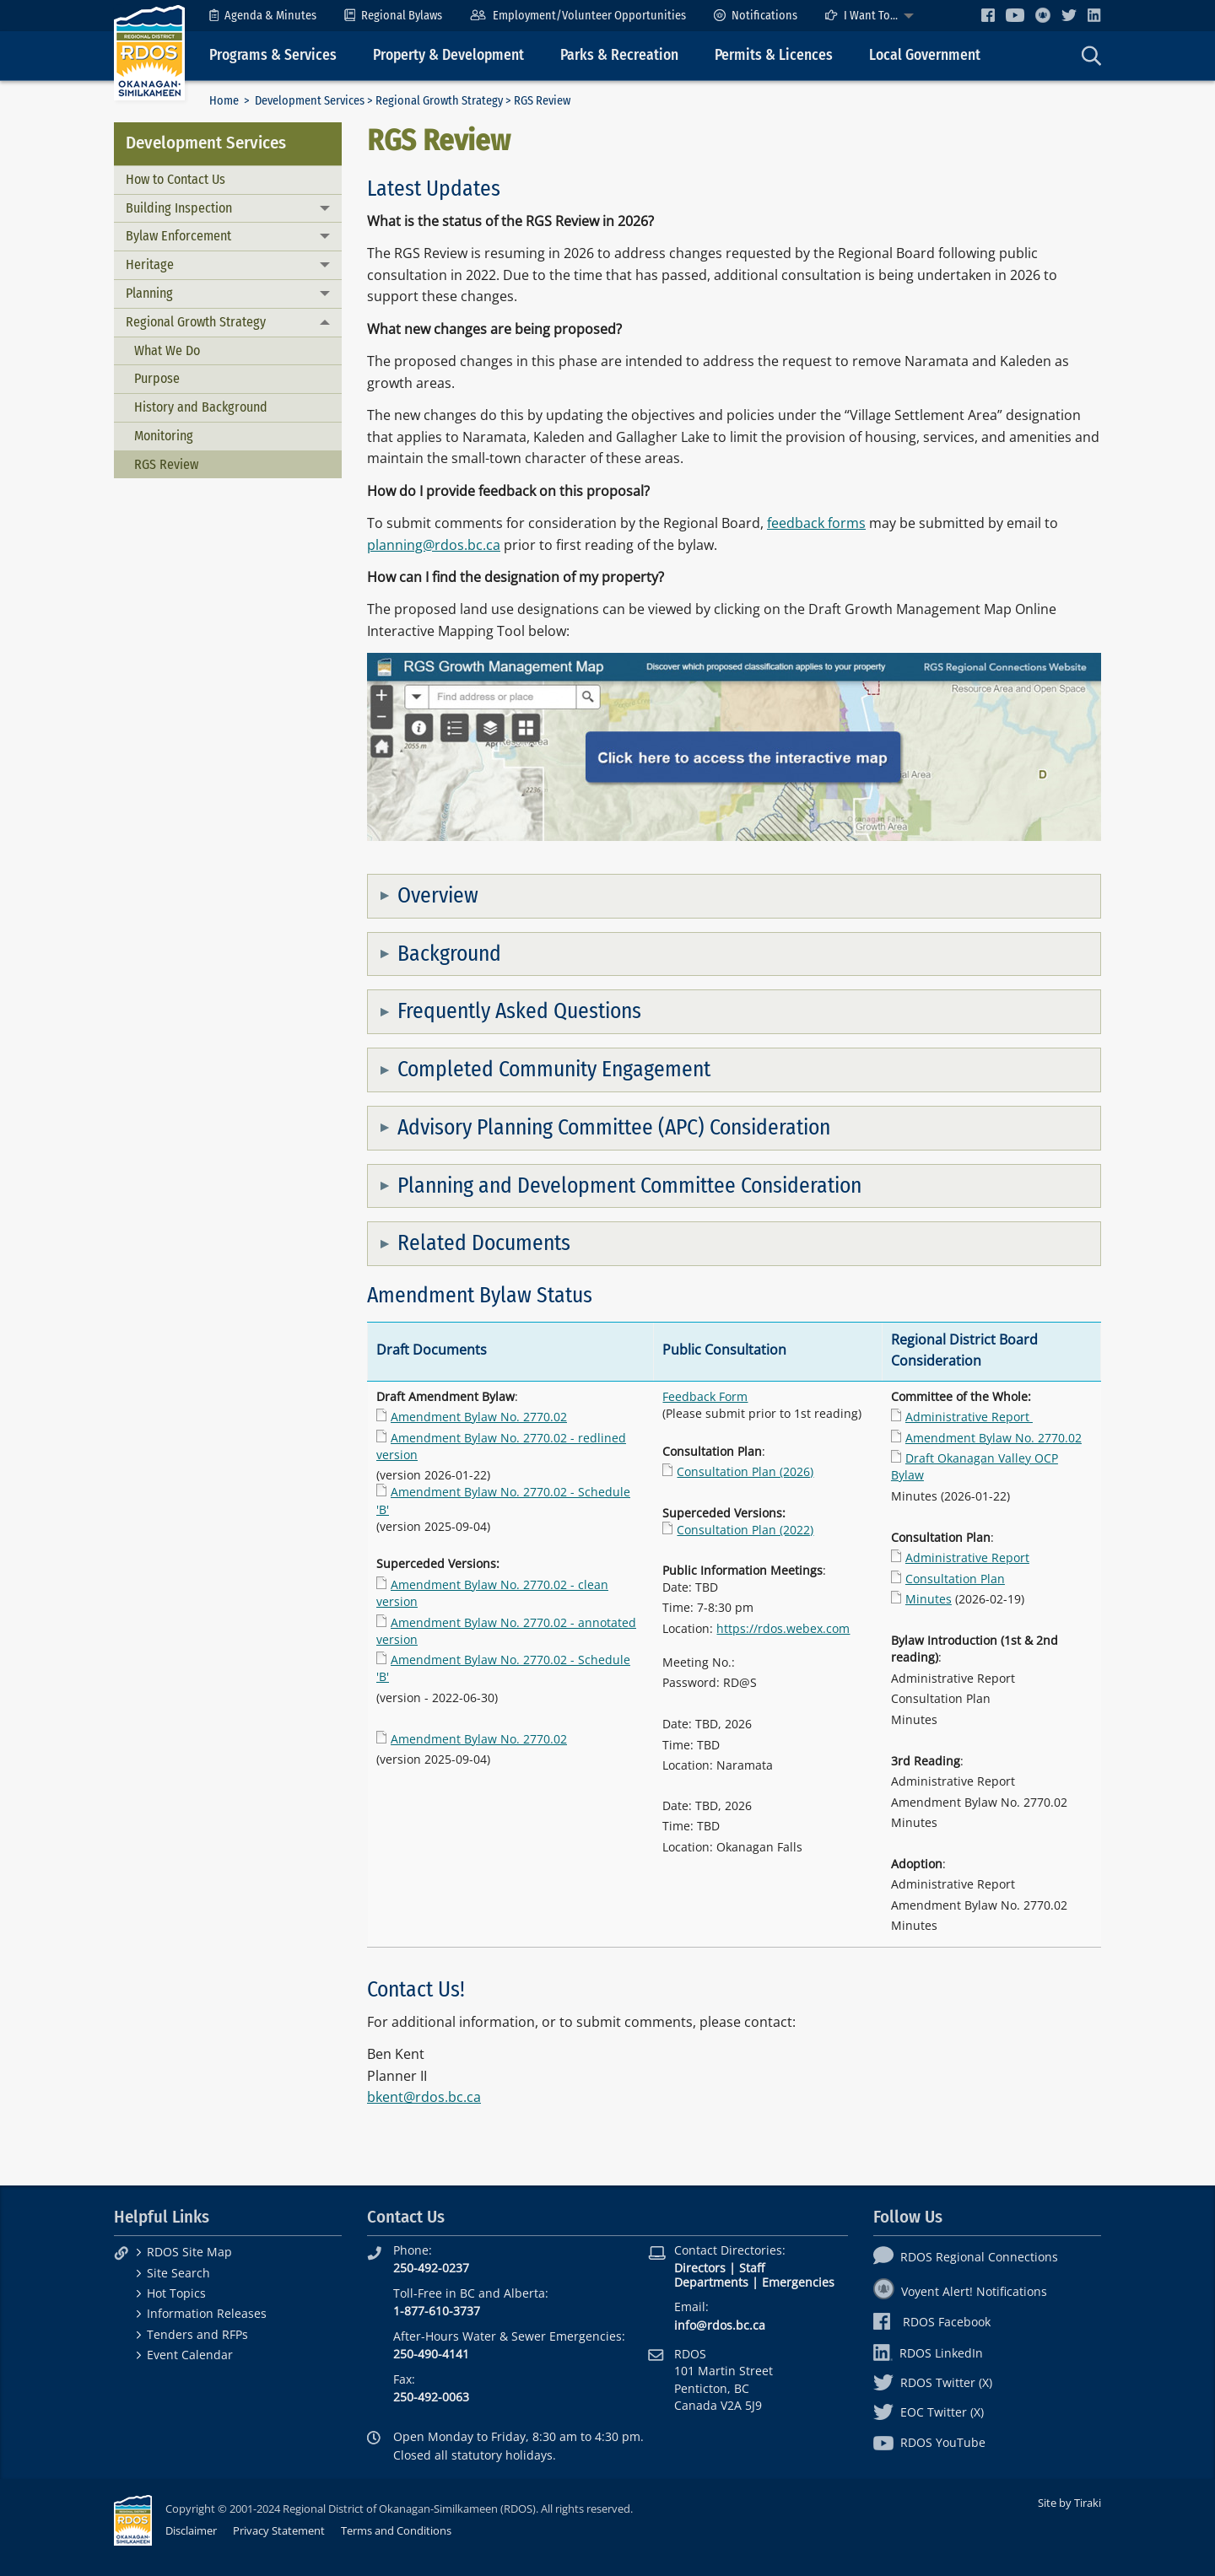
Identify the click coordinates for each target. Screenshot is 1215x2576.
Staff (751, 2268)
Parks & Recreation (619, 55)
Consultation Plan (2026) (745, 1471)
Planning (149, 293)
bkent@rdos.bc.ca (424, 2097)
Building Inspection (179, 208)
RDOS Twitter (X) (932, 2382)
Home (224, 101)
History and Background (200, 407)
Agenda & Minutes (262, 15)
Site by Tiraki (1069, 2502)
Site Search (178, 2273)
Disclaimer (191, 2530)
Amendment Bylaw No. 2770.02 (479, 1417)
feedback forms (816, 523)
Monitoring (163, 436)
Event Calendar (190, 2355)
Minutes (928, 1599)
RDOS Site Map (189, 2252)
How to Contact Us (175, 179)
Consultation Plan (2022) (745, 1530)
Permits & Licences (774, 55)
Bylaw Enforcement (178, 236)
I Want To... (861, 15)
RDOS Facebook (932, 2322)
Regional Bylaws (393, 15)
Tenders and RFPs (197, 2334)
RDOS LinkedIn (928, 2353)
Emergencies (798, 2282)
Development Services (309, 101)
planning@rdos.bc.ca (433, 545)
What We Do (167, 350)
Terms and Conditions (396, 2530)
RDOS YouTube (929, 2442)
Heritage (150, 264)
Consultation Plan (955, 1579)
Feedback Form (705, 1396)
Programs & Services (273, 55)
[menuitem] (263, 15)
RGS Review (166, 464)
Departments (711, 2282)
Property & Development (448, 55)
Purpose (157, 378)
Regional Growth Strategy (439, 101)
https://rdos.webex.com (783, 1628)
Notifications (755, 15)
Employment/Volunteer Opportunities (577, 15)
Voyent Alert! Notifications (960, 2291)
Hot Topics (176, 2293)
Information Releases (207, 2313)
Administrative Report (969, 1417)
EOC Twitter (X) (928, 2412)
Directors (700, 2268)
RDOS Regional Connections (965, 2257)
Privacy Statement (279, 2530)
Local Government (924, 55)
